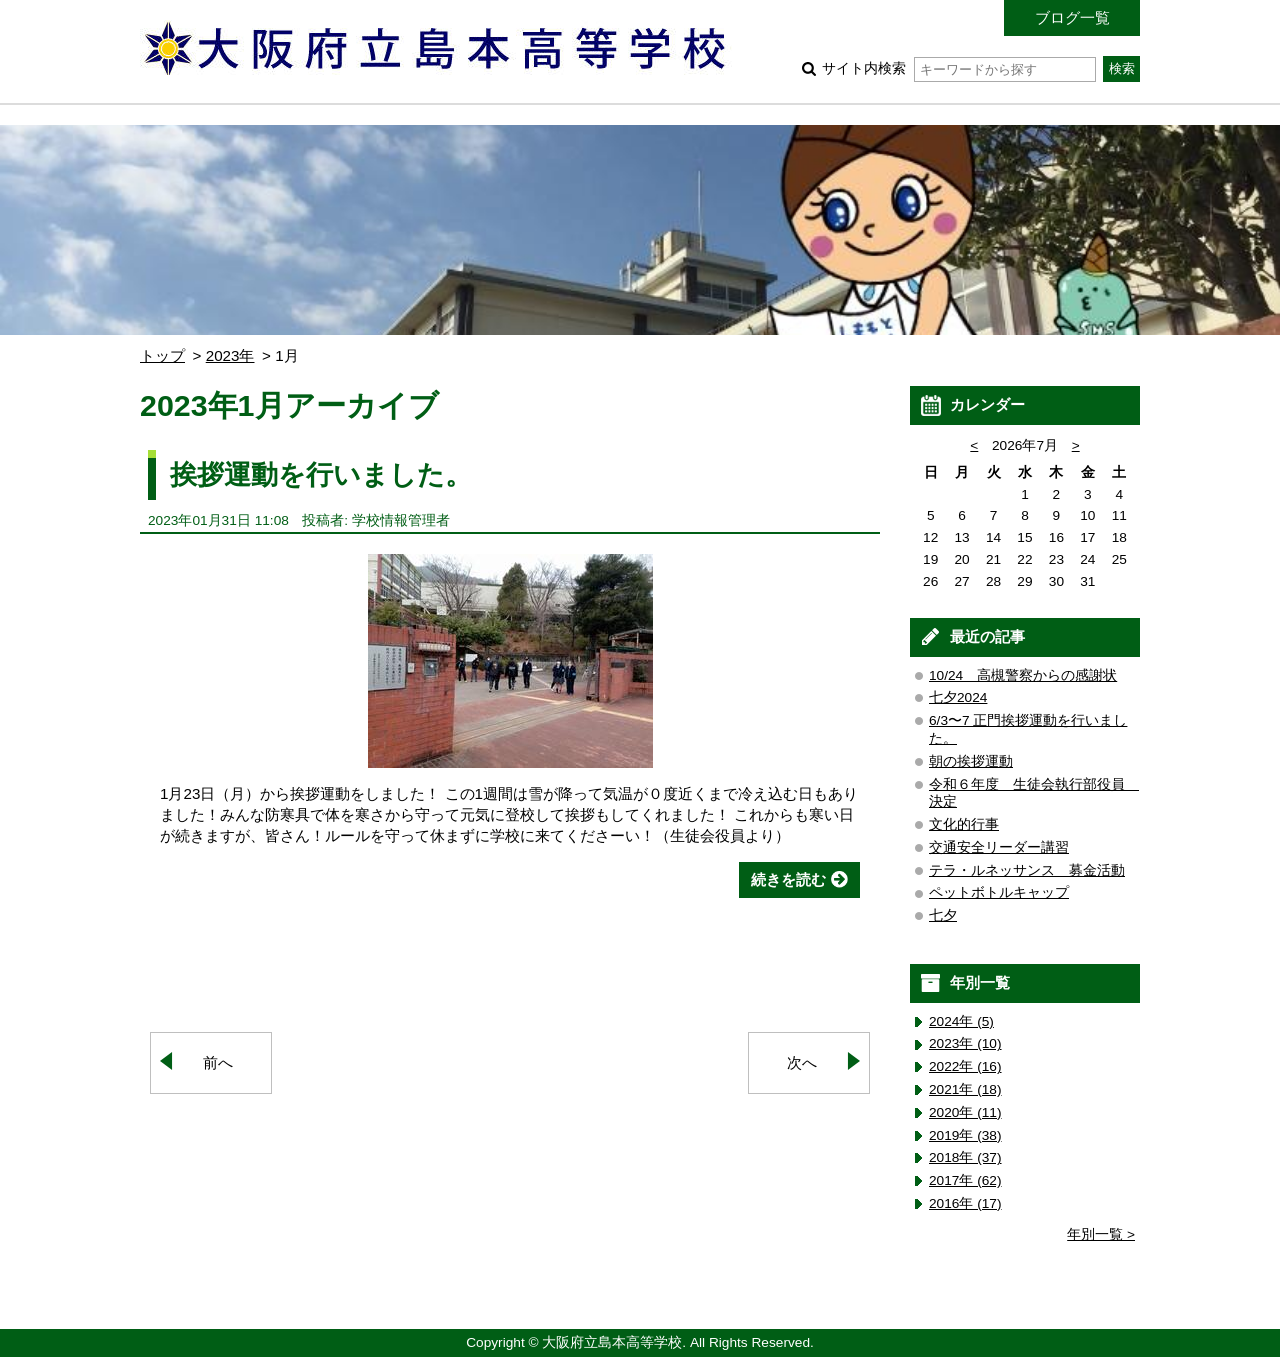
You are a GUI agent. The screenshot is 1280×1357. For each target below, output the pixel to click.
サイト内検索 (958, 68)
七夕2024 (958, 697)
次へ (802, 1062)
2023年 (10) (965, 1043)
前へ (218, 1062)
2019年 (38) (965, 1135)
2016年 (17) (965, 1203)
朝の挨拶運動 (971, 761)
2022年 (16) (965, 1066)
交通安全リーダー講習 (999, 847)
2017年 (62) (965, 1180)
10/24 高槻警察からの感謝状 (1023, 675)
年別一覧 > (1101, 1234)
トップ (162, 355)
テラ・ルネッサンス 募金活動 (1027, 870)
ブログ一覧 (1072, 17)
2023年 (230, 355)
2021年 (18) (965, 1089)
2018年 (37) (965, 1157)
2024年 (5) (961, 1021)
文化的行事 (964, 824)
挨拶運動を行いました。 (321, 474)
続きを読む (788, 879)
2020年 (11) (965, 1112)
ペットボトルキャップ (999, 892)
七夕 (943, 915)
